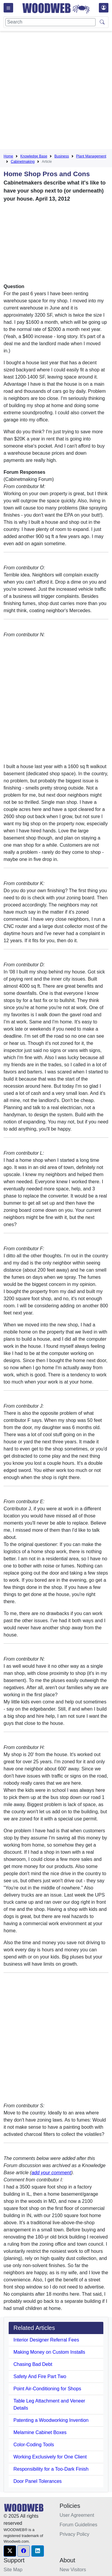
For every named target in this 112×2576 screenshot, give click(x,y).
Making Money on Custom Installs (49, 2352)
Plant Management (91, 156)
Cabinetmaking (23, 162)
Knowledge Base (33, 156)
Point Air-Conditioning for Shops (47, 2388)
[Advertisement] (56, 91)
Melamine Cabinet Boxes (40, 2432)
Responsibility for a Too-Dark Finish (50, 2469)
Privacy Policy (75, 2534)
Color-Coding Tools (33, 2444)
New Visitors (73, 2569)
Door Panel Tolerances (37, 2481)
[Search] (50, 22)
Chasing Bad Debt (32, 2364)
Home (8, 156)
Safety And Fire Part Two (39, 2376)
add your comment (51, 2172)
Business (61, 156)
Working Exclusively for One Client (50, 2456)
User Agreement (77, 2515)
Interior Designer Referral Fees (46, 2339)
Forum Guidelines (78, 2524)
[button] (10, 2551)
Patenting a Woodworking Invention (50, 2420)
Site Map (13, 2569)
